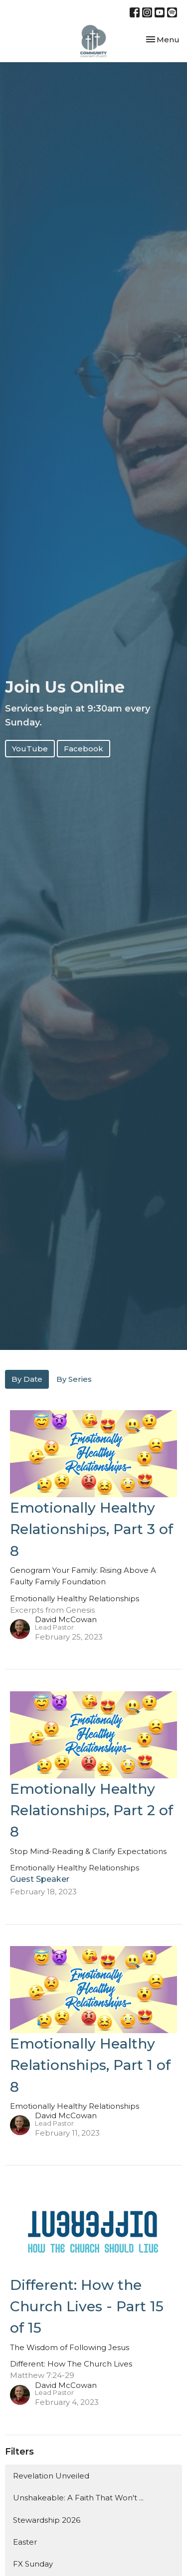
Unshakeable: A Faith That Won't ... (78, 2497)
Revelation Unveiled (51, 2475)
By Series (74, 1379)
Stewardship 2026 (46, 2520)
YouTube (30, 748)
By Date (26, 1379)
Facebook (83, 748)
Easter (25, 2542)
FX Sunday (33, 2564)
